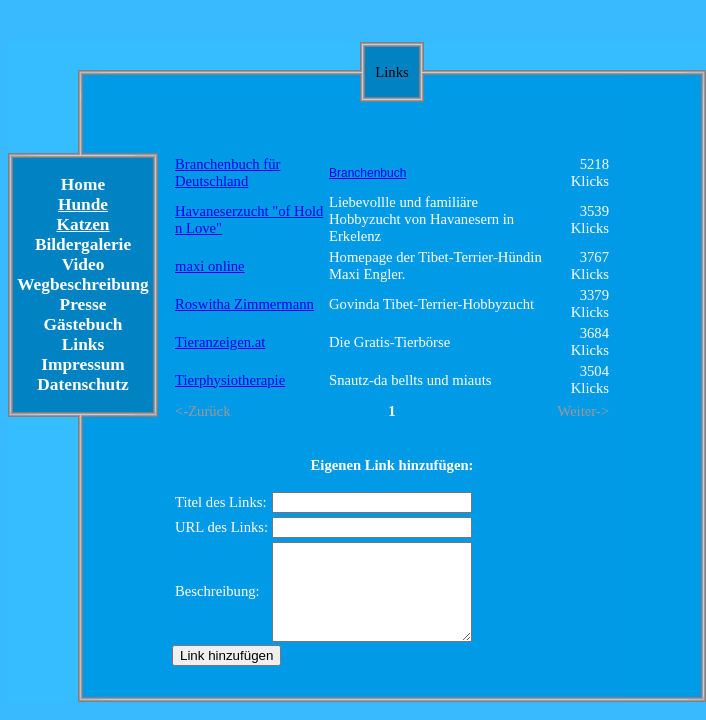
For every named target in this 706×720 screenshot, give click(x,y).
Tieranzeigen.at (220, 342)
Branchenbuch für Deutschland (227, 172)
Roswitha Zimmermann (244, 304)
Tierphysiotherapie (230, 380)
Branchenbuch (367, 173)
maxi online (210, 266)
